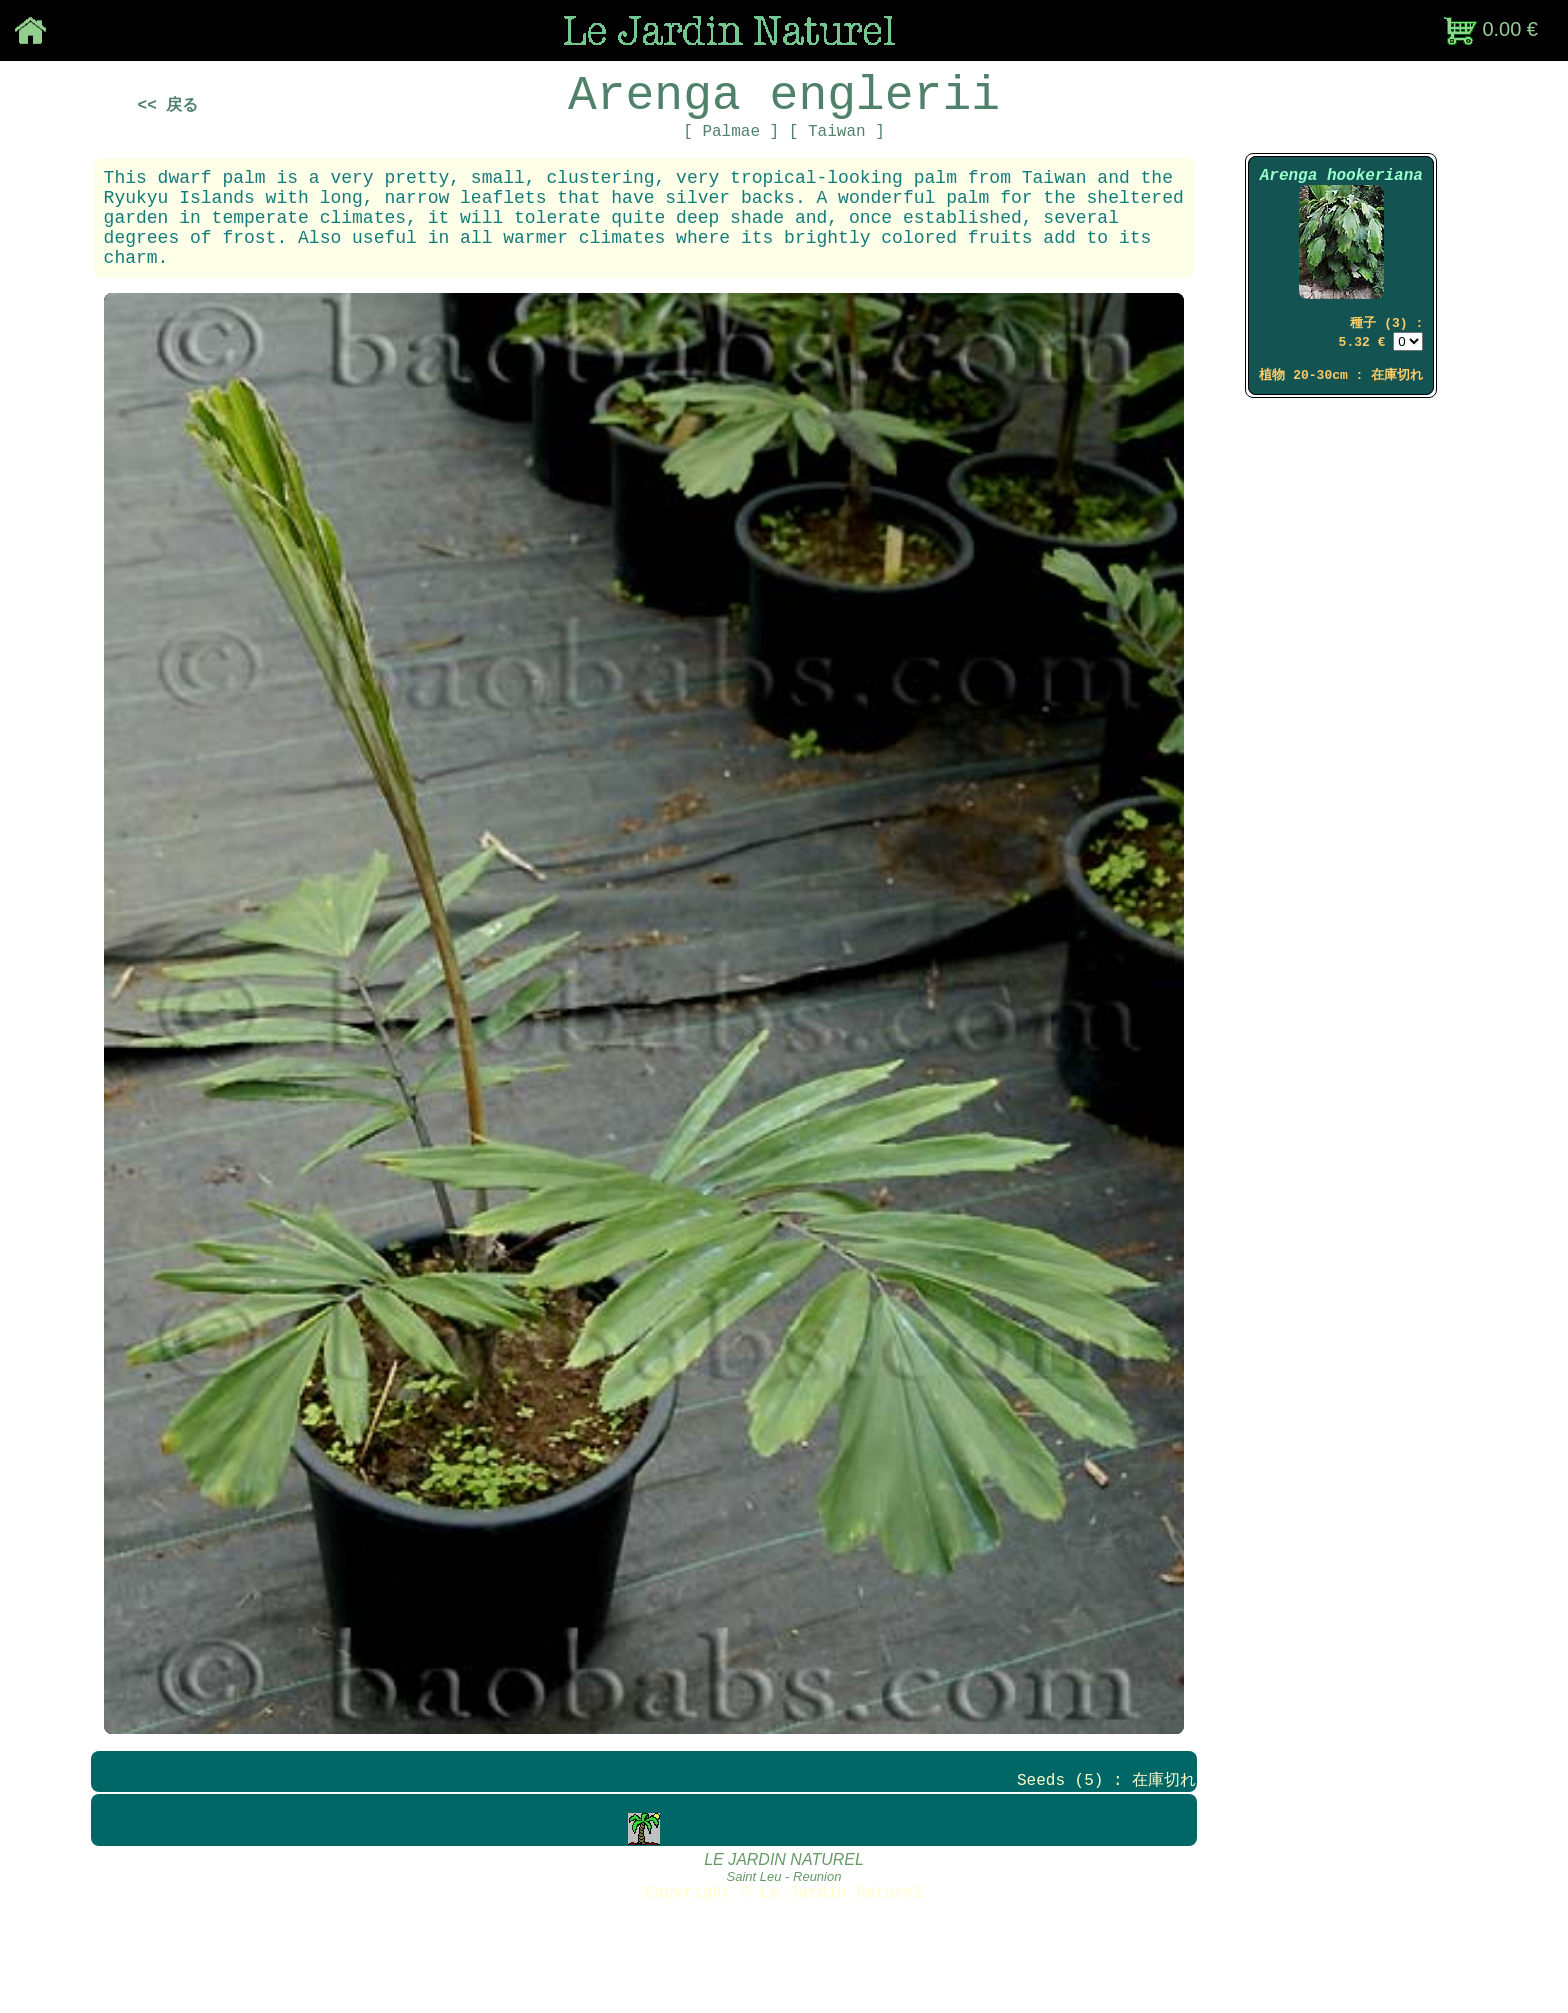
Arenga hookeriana (1341, 201)
